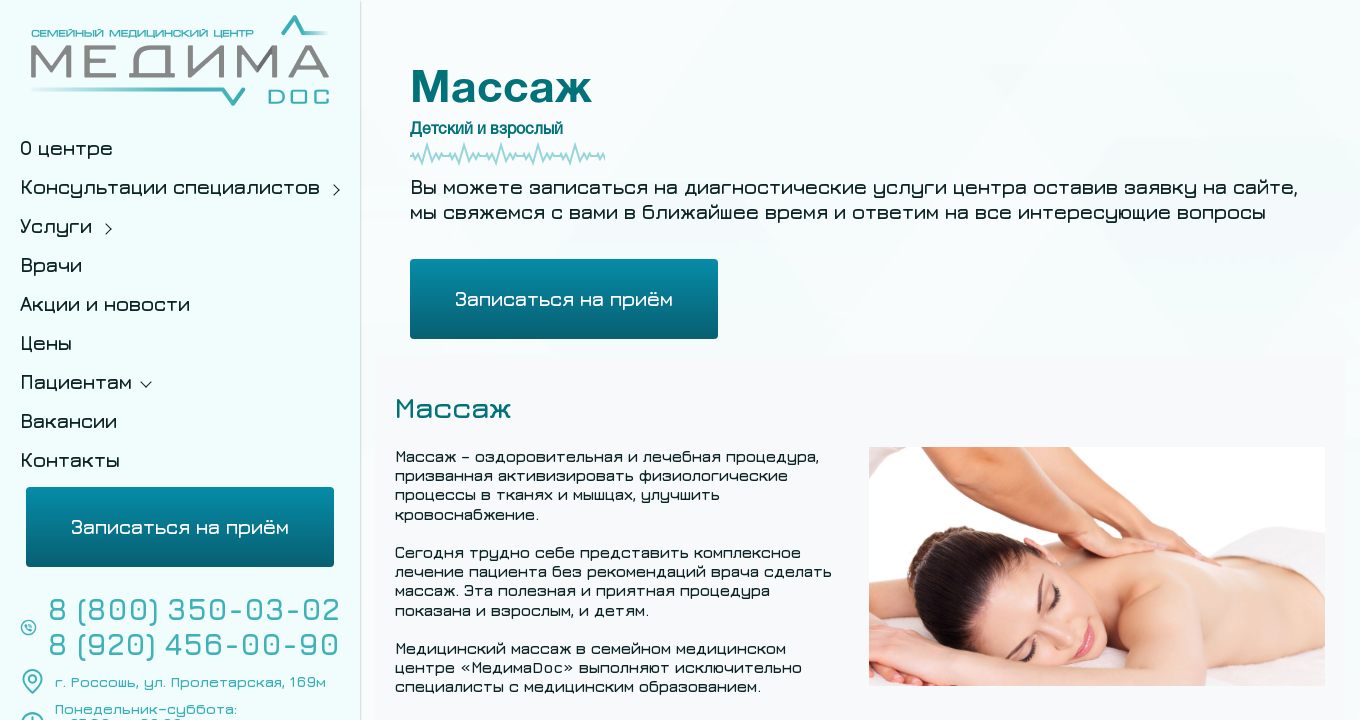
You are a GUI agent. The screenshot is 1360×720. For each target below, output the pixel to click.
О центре (66, 147)
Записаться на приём (180, 526)
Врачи (51, 264)
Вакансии (68, 420)
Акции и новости (105, 303)
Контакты (70, 459)
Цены (46, 342)
